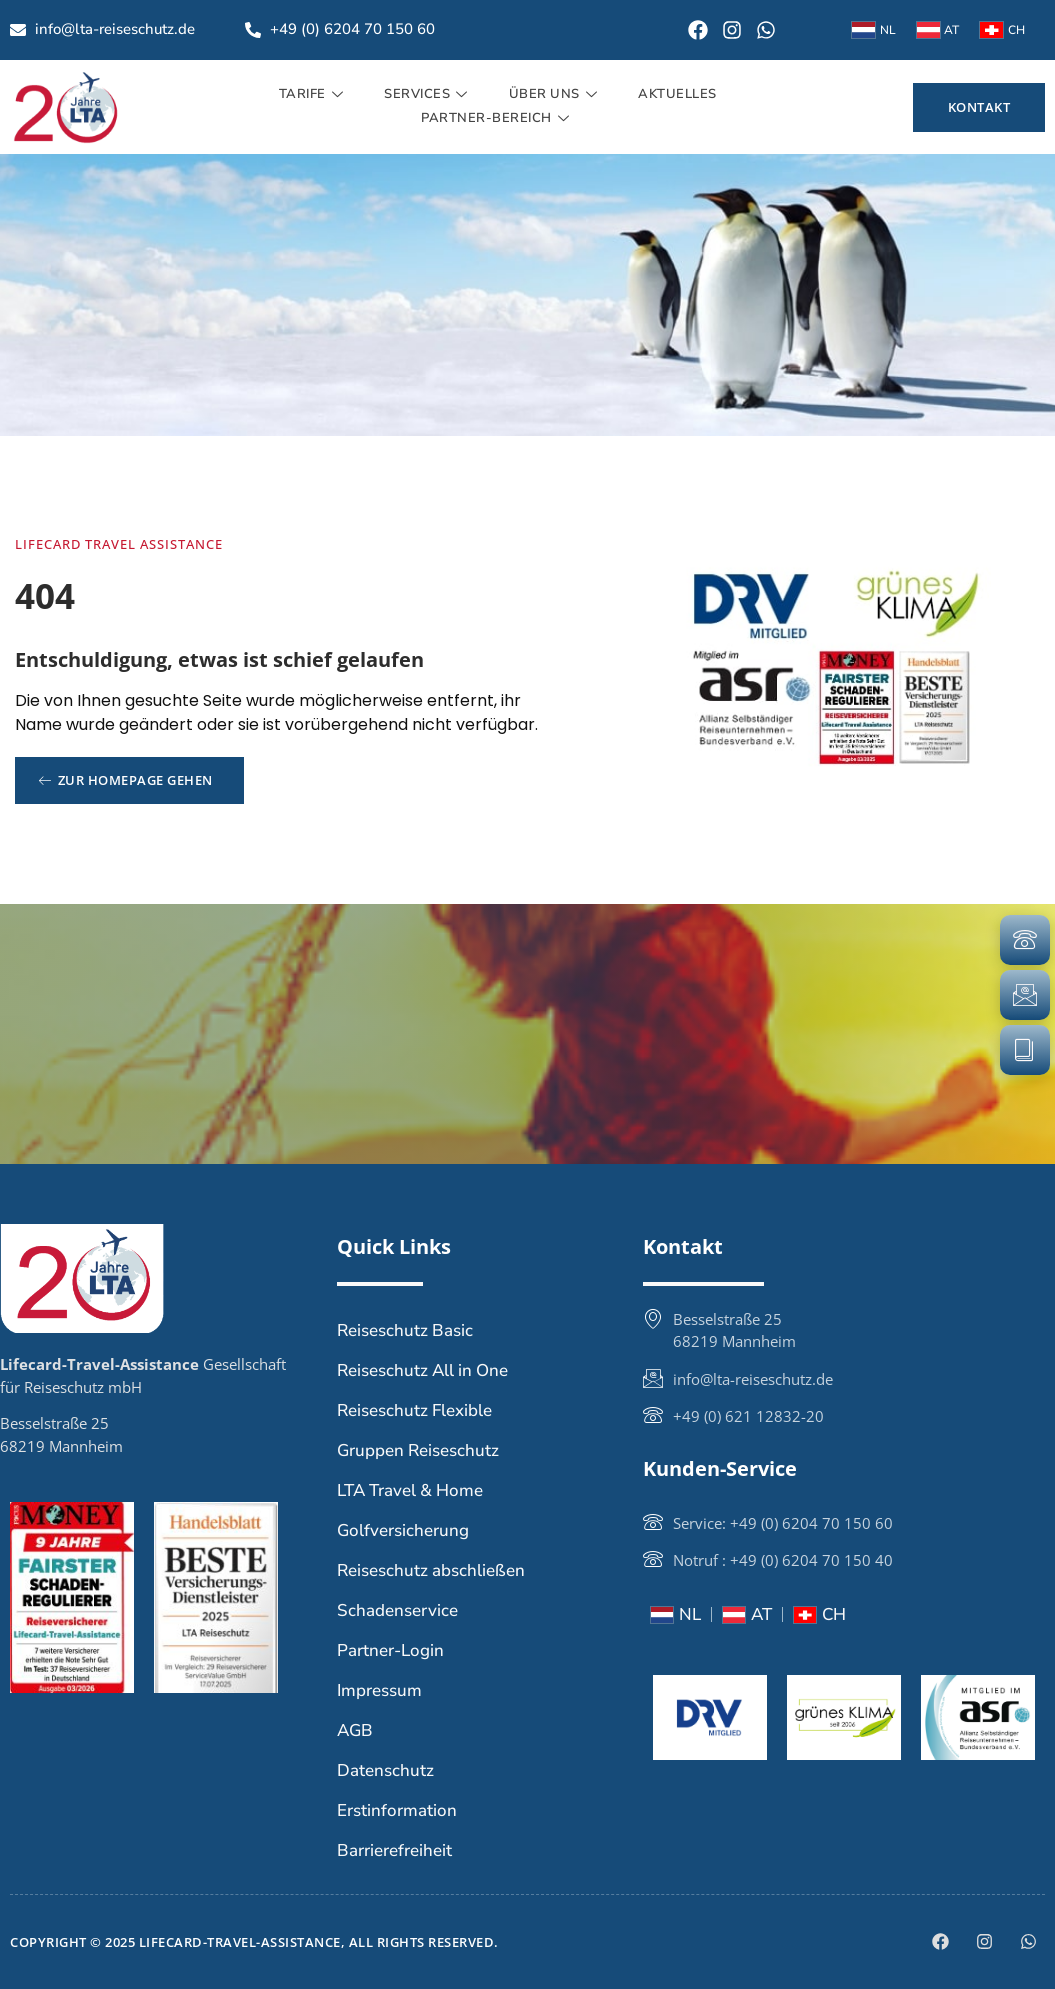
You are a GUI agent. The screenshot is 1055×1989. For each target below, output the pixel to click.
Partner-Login (390, 1650)
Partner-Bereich (497, 118)
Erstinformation (397, 1810)
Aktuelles (677, 94)
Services (428, 94)
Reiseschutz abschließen (431, 1570)
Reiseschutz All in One (422, 1370)
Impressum (379, 1690)
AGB (355, 1730)
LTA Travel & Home (410, 1490)
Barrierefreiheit (394, 1850)
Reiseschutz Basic (405, 1330)
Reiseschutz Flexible (414, 1410)
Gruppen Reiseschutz (418, 1450)
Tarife (314, 94)
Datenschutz (385, 1770)
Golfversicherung (403, 1530)
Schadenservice (397, 1610)
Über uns (556, 94)
